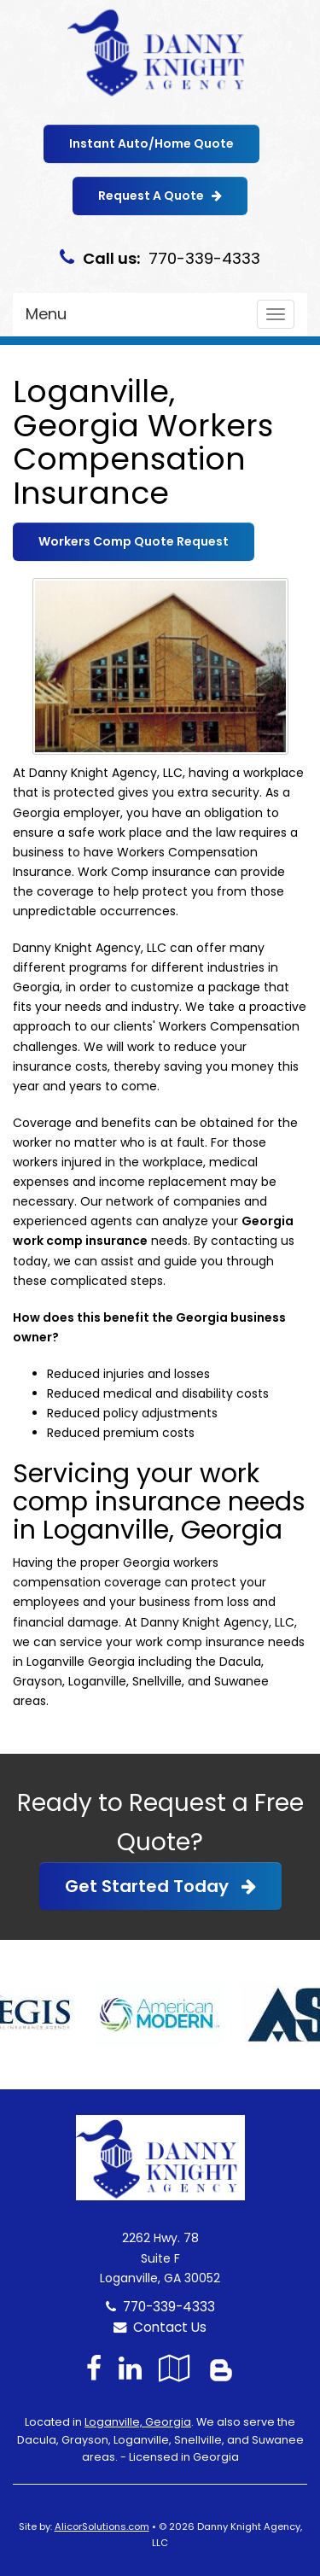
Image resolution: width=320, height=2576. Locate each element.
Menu (46, 313)
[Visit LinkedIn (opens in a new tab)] (130, 2368)
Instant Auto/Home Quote (151, 143)
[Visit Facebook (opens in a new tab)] (94, 2368)
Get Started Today (160, 1886)
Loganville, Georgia (137, 2422)
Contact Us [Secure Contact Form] (160, 2327)
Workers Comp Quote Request (133, 541)
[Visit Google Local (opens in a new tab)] (174, 2368)
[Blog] (221, 2368)
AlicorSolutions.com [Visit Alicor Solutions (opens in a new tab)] (102, 2526)
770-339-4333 (169, 2307)
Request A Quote (160, 195)
